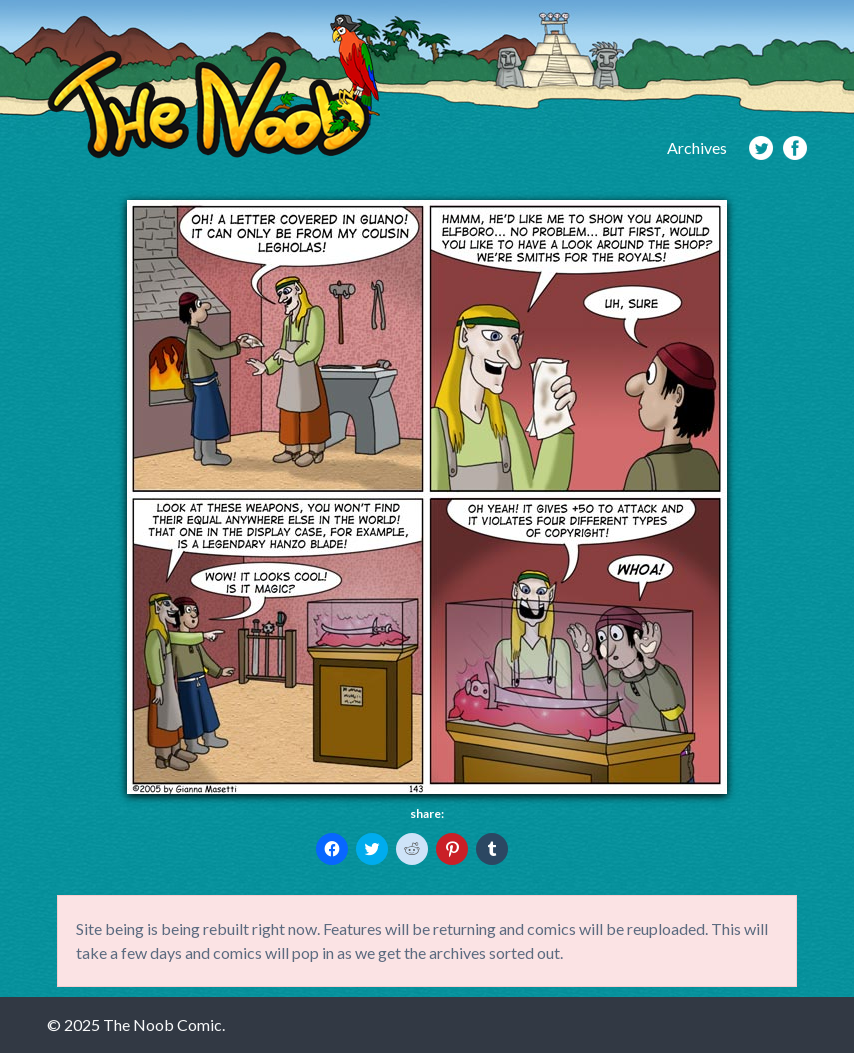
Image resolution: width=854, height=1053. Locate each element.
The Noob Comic (213, 86)
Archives (697, 147)
